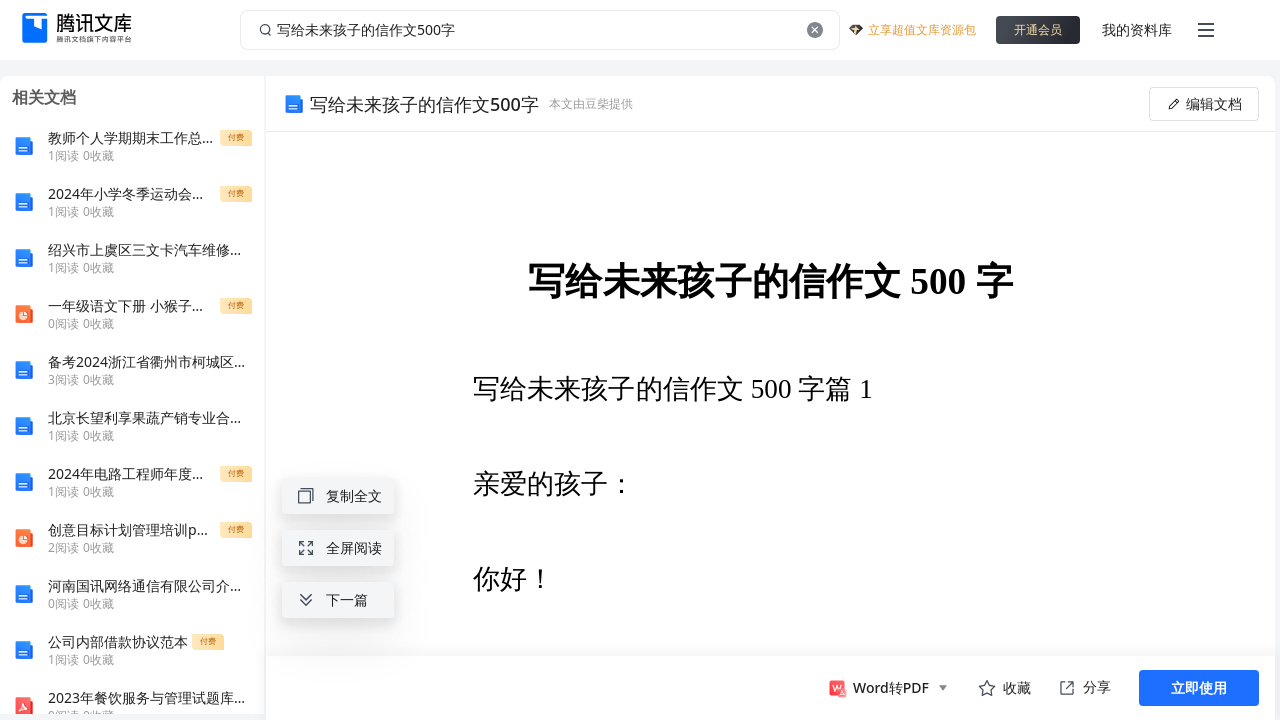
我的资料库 (1137, 29)
